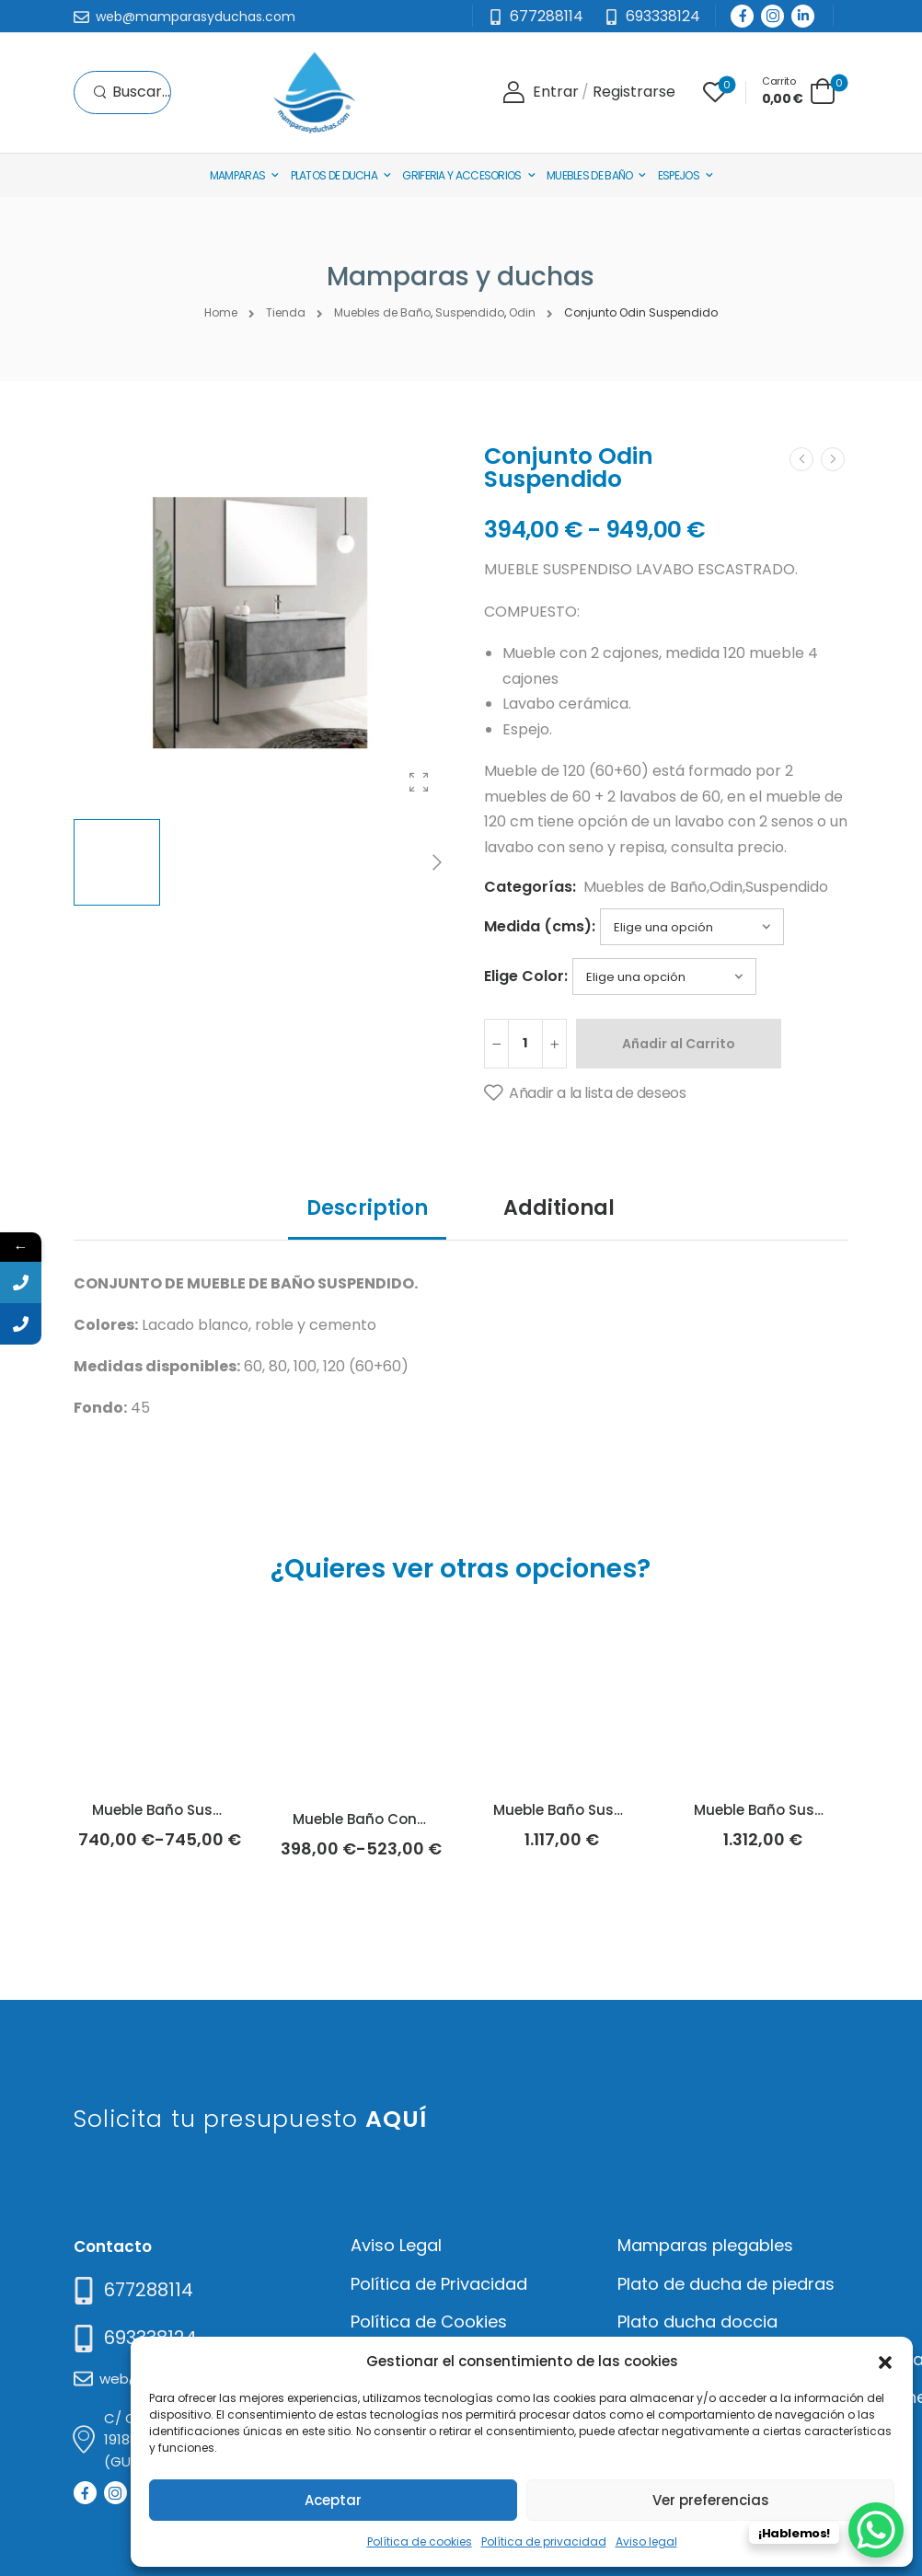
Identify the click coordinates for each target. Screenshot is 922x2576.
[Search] (131, 92)
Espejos (678, 175)
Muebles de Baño (645, 886)
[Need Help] (652, 17)
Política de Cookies (429, 2321)
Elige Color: (526, 976)
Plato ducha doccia (697, 2321)
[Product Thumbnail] (260, 623)
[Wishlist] (715, 92)
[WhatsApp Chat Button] (876, 2530)
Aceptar (333, 2500)
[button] (885, 2360)
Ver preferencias (710, 2500)
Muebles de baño (590, 175)
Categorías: (530, 886)
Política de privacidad (543, 2541)
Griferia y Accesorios (461, 175)
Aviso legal (646, 2541)
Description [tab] (367, 1208)
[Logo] (313, 92)
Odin (726, 886)
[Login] (540, 92)
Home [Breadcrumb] (220, 312)
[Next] (436, 863)
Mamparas (237, 175)
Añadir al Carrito (678, 1043)
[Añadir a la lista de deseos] (585, 1093)
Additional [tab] (559, 1208)
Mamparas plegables (705, 2245)
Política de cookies (419, 2541)
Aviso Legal (396, 2245)
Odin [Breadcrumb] (522, 312)
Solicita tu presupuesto (251, 2119)
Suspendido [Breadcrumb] (469, 312)
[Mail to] (184, 17)
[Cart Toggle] (799, 90)
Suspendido (786, 886)
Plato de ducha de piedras (726, 2283)
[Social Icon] (742, 16)
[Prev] (801, 459)
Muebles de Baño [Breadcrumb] (382, 312)
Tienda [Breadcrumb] (285, 312)
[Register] (634, 92)
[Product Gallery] (418, 782)
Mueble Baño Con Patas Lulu (394, 1819)
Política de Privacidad (439, 2283)
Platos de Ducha (334, 175)
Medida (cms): (539, 926)
